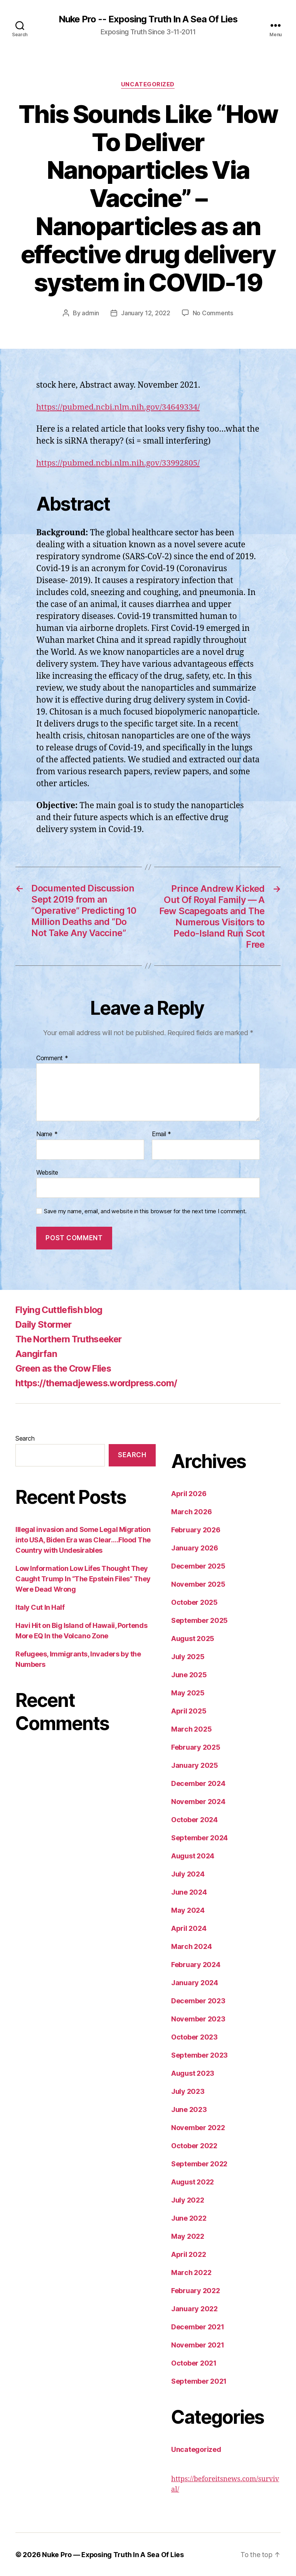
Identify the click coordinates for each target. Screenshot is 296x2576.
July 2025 (188, 1656)
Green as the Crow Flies (66, 1368)
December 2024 (198, 1783)
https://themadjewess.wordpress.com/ (99, 1382)
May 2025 (188, 1692)
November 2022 (198, 2127)
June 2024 (189, 1892)
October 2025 (194, 1602)
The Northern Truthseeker (71, 1338)
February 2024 (195, 1964)
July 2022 (187, 2200)
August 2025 (192, 1638)
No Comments (213, 313)
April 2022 (188, 2254)
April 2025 (188, 1711)
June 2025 (189, 1674)
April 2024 (188, 1928)
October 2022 (194, 2145)
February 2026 (195, 1529)
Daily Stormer (44, 1324)
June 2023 (189, 2109)
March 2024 (191, 1946)
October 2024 (194, 1819)
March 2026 (191, 1511)
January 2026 (194, 1548)
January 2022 (194, 2308)
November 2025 (198, 1584)
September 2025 (199, 1620)
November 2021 (197, 2345)
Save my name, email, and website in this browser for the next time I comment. (145, 1210)
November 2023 (198, 2018)
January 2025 (194, 1765)
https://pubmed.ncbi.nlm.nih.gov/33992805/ (119, 463)
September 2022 (199, 2163)
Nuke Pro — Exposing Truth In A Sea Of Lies (113, 2554)
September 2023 (199, 2055)
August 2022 (192, 2181)
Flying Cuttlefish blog (60, 1309)
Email (161, 1133)
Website (47, 1172)
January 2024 (194, 1982)
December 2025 (198, 1566)
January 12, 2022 (145, 313)
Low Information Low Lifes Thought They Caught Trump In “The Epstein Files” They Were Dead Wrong (83, 1578)
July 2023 (188, 2091)
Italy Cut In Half (39, 1607)
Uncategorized (148, 84)
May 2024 (188, 1910)
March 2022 (191, 2272)
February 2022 (195, 2290)
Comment (52, 1057)
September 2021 (199, 2381)
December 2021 (197, 2326)
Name (46, 1133)
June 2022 (189, 2218)
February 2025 (195, 1747)
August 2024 (192, 1855)
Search (24, 1438)
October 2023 (194, 2037)
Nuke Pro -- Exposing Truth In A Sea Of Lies (148, 19)
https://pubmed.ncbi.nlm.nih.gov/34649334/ (119, 407)
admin (90, 313)
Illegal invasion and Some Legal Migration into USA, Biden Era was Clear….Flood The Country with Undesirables (83, 1539)
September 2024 (199, 1837)
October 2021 (194, 2363)
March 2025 (191, 1729)
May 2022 (187, 2236)
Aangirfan (36, 1353)
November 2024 (198, 1801)
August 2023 (192, 2073)
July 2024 (188, 1874)
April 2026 (188, 1493)
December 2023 (198, 2000)
